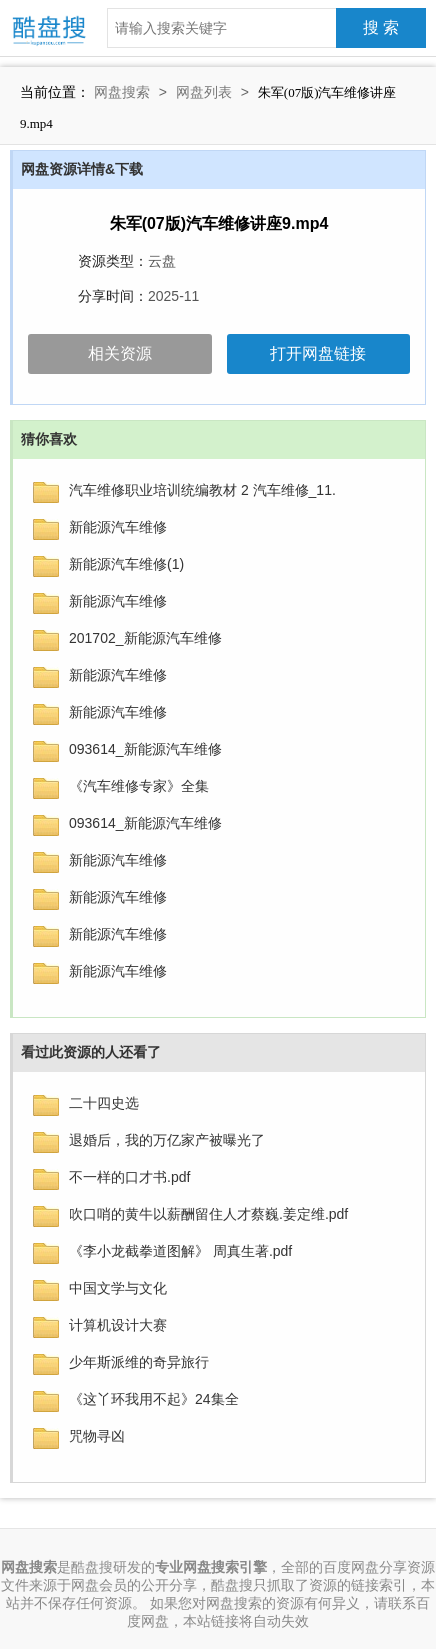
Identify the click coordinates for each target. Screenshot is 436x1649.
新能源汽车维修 (118, 527)
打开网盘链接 (318, 353)
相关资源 (120, 353)
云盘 (162, 261)
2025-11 (173, 296)
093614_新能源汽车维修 (145, 749)
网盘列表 (204, 92)
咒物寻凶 (97, 1436)
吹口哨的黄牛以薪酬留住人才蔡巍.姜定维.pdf (208, 1214)
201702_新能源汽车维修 (145, 638)
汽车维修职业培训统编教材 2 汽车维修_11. (202, 490)
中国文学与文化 (118, 1288)
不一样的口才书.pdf (129, 1177)
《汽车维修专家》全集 (139, 786)
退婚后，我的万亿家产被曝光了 (167, 1140)
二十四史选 (104, 1103)
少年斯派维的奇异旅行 (139, 1362)
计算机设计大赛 (118, 1325)
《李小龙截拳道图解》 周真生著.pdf (180, 1251)
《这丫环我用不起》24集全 (154, 1399)
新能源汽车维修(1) (126, 564)
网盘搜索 (122, 92)
